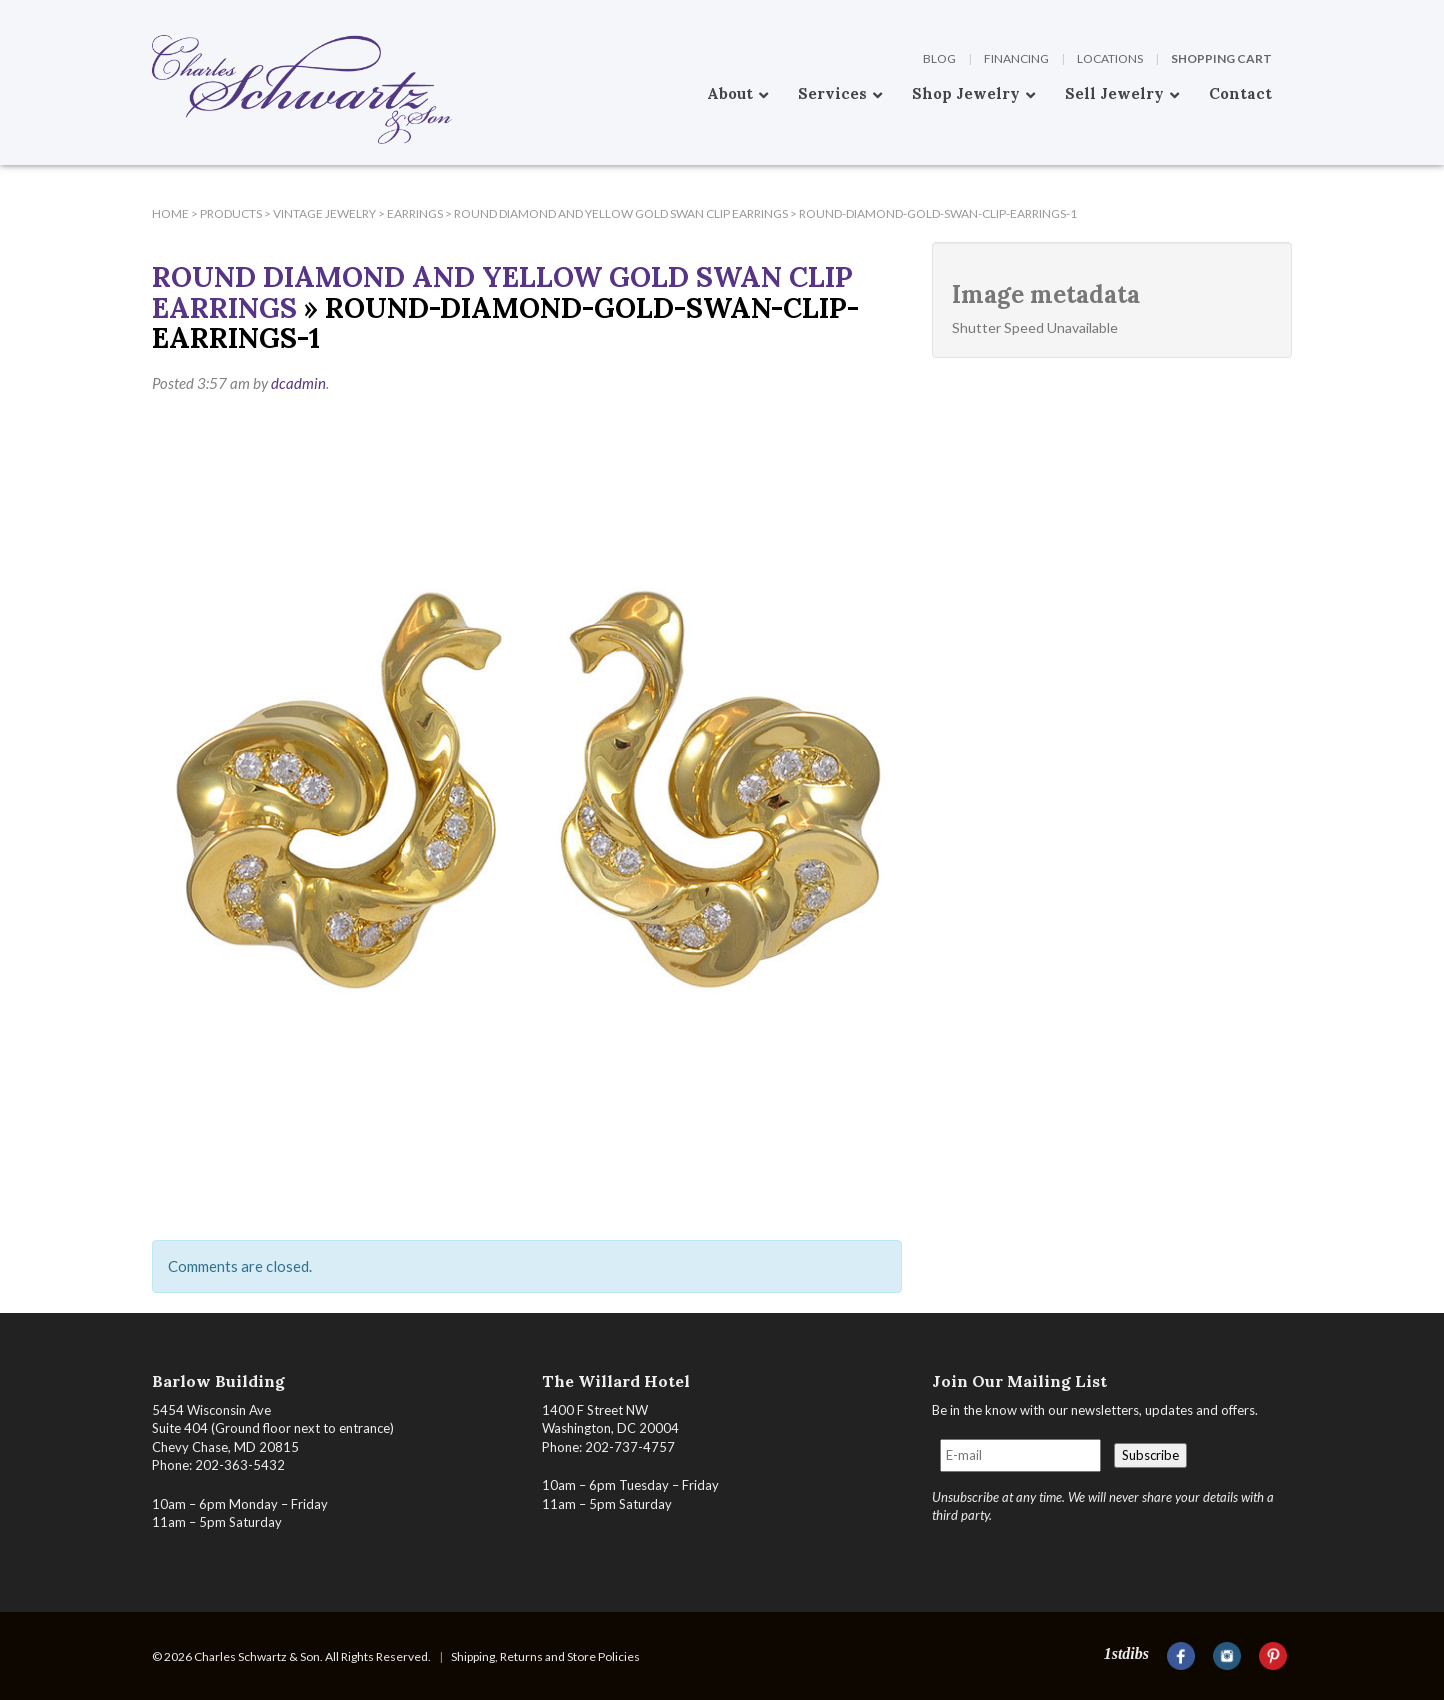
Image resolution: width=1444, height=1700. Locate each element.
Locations (1110, 58)
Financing (1016, 58)
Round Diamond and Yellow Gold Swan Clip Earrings (502, 292)
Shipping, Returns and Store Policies (545, 1656)
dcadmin (298, 383)
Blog (939, 58)
